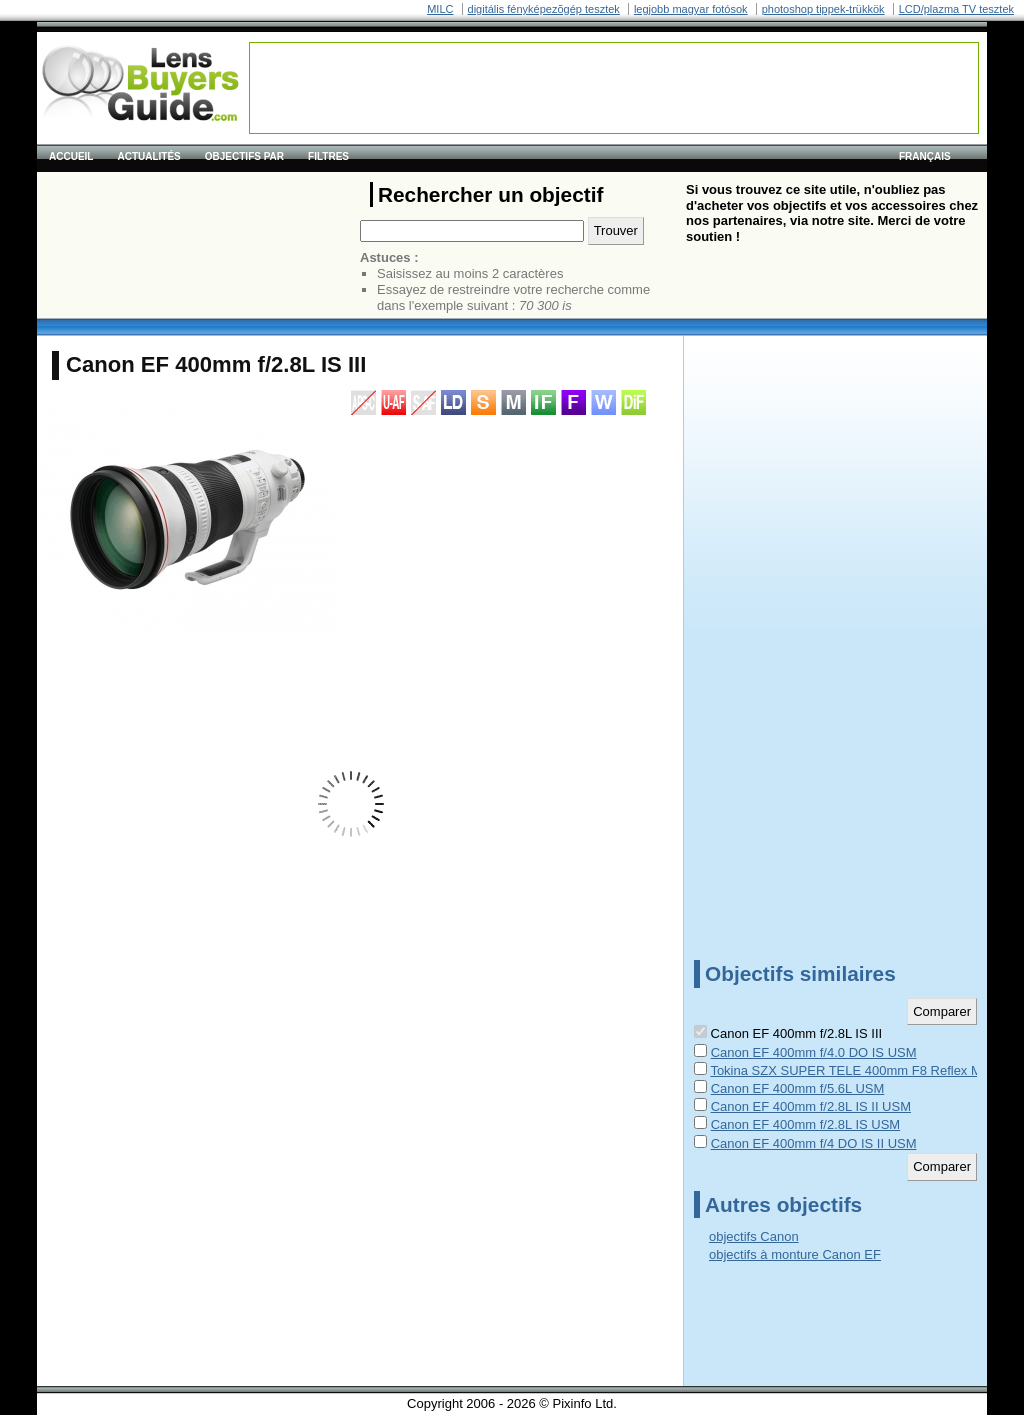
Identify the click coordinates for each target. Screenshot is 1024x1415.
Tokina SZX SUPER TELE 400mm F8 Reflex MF (849, 1070)
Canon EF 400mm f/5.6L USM (798, 1088)
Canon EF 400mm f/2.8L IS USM (806, 1124)
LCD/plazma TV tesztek (956, 9)
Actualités (148, 156)
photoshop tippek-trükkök (823, 9)
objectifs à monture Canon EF (795, 1254)
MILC (440, 9)
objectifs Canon (754, 1236)
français (925, 156)
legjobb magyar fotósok (691, 9)
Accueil (71, 156)
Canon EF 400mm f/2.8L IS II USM (811, 1106)
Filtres (328, 156)
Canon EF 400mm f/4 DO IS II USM (814, 1143)
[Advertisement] (614, 88)
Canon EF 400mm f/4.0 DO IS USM (814, 1052)
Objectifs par (244, 156)
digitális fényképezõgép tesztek (544, 9)
